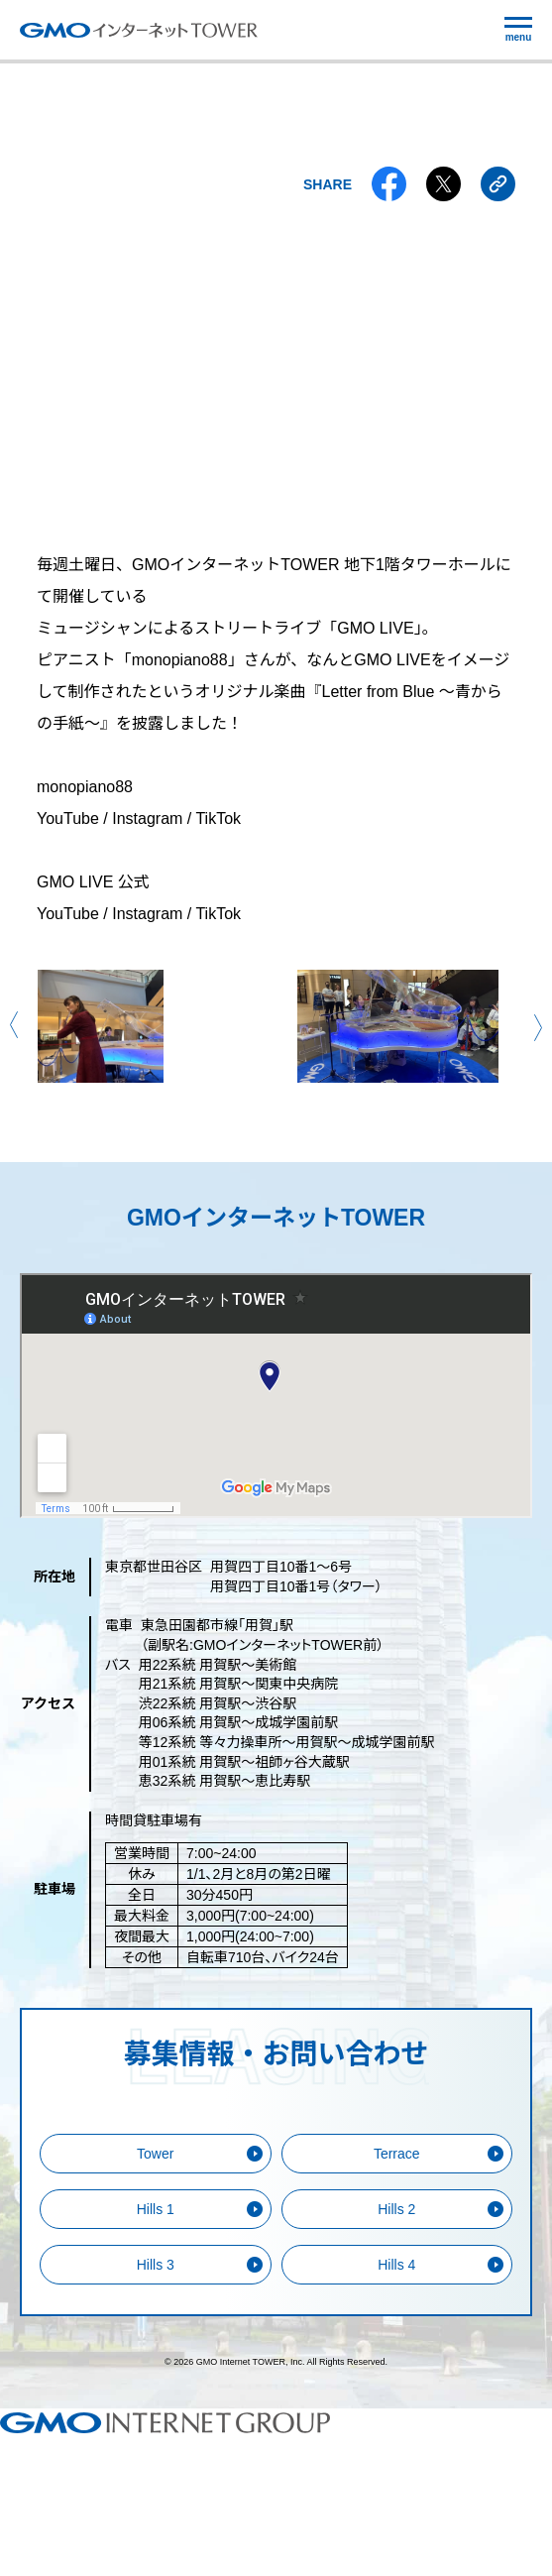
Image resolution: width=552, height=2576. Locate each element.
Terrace (397, 2154)
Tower (155, 2154)
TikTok (218, 818)
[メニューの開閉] (518, 30)
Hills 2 (396, 2209)
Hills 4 (396, 2265)
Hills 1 (155, 2209)
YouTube (68, 818)
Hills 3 (155, 2265)
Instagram (147, 818)
